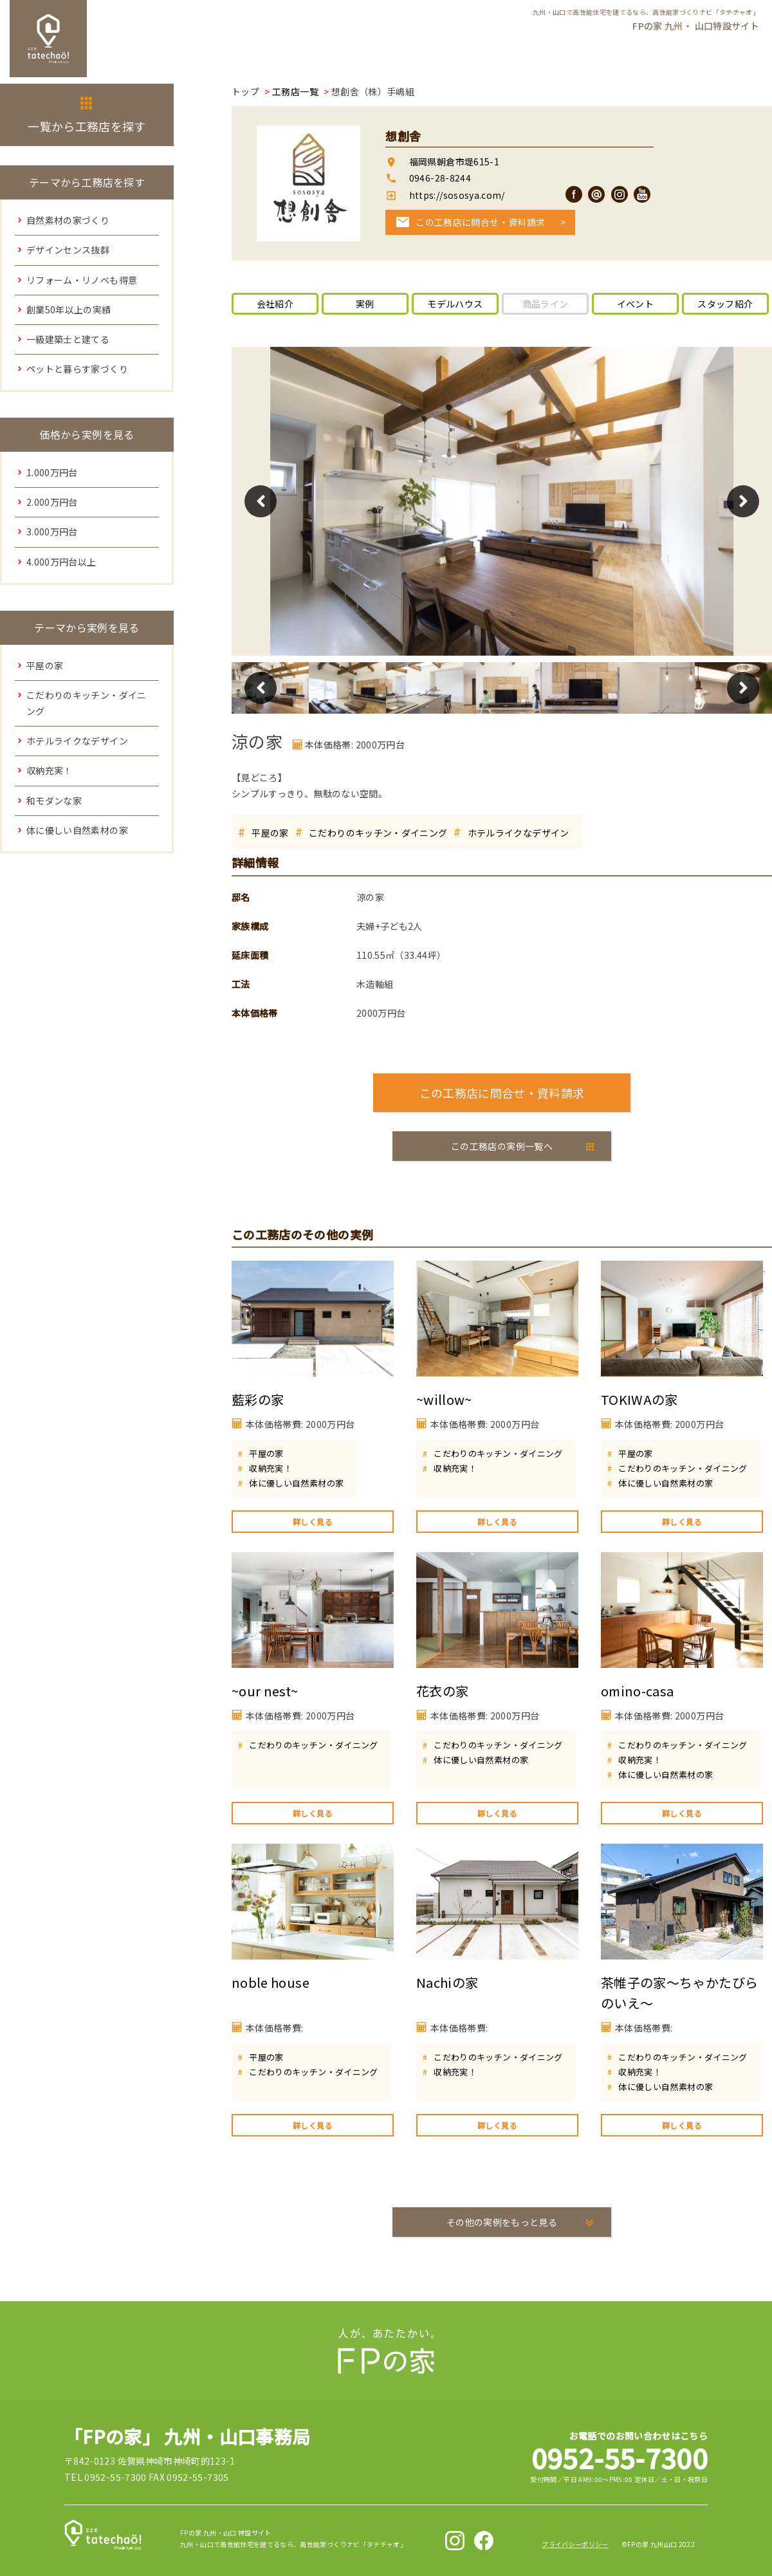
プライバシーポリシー (575, 2544)
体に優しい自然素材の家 (296, 1483)
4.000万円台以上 (61, 561)
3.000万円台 (52, 531)
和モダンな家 (54, 800)
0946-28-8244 (440, 177)
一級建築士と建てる (67, 339)
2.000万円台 (52, 502)
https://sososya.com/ (455, 195)
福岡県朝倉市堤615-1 (454, 161)
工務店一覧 (295, 91)
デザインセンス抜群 (67, 249)
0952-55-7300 (619, 2457)
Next (743, 501)
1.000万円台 (52, 472)
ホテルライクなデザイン (518, 832)
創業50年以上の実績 (68, 309)
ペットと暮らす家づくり (77, 368)
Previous (260, 501)
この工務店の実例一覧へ (502, 1146)
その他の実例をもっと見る (501, 2222)
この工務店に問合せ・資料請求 (480, 222)
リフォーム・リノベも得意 (81, 279)
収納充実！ (270, 1468)
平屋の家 (270, 832)
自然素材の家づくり (67, 220)
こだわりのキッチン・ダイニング (378, 832)
